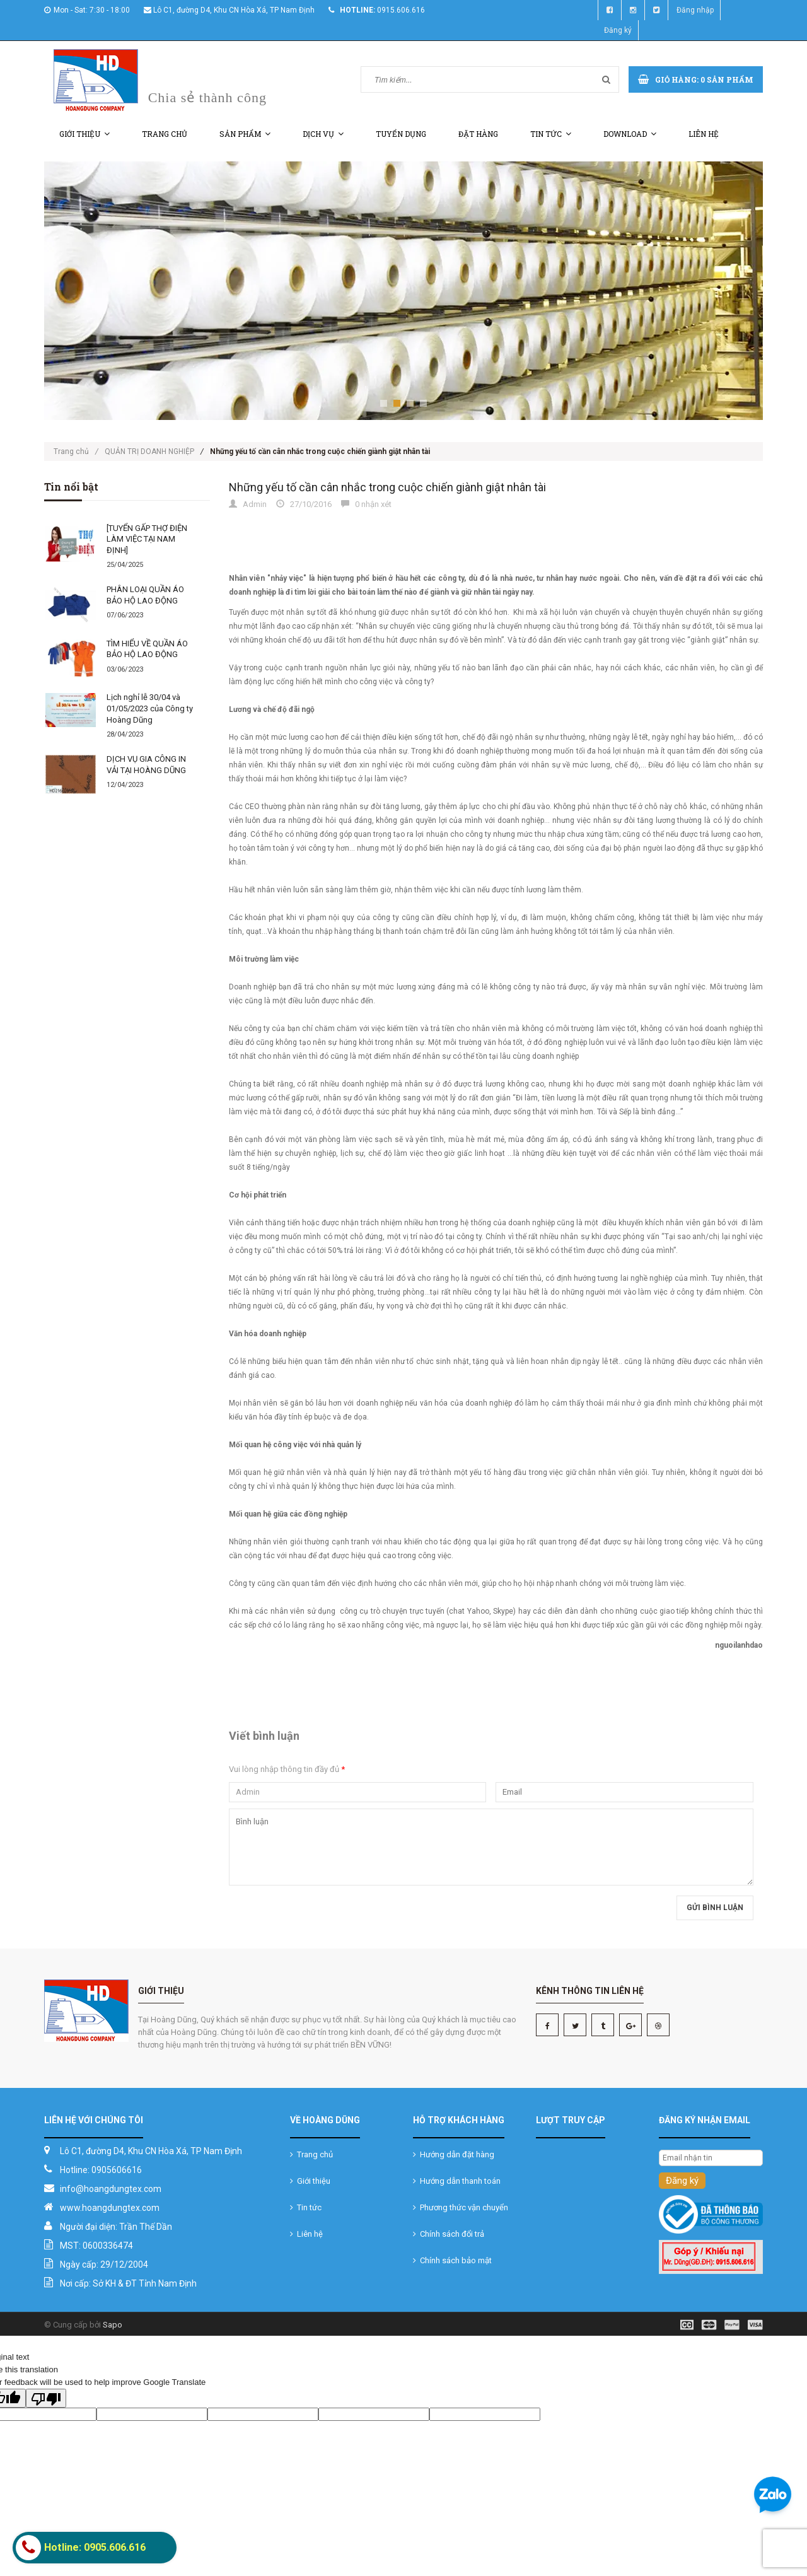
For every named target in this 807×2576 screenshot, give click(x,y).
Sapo (112, 2324)
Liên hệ (703, 134)
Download (629, 134)
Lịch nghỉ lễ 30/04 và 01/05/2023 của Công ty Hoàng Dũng (150, 708)
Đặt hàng (478, 134)
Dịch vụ (323, 134)
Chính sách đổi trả (448, 2234)
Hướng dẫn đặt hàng (453, 2154)
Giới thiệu (84, 134)
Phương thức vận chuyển (460, 2207)
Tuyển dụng (401, 134)
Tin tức (550, 134)
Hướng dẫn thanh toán (457, 2181)
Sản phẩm (244, 134)
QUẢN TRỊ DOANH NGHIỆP (149, 451)
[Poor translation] (46, 2398)
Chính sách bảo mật (452, 2260)
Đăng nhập (695, 10)
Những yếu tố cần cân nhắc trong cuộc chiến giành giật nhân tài (387, 487)
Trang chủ (164, 134)
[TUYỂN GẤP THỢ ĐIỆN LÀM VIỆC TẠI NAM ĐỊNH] (147, 539)
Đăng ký (618, 30)
